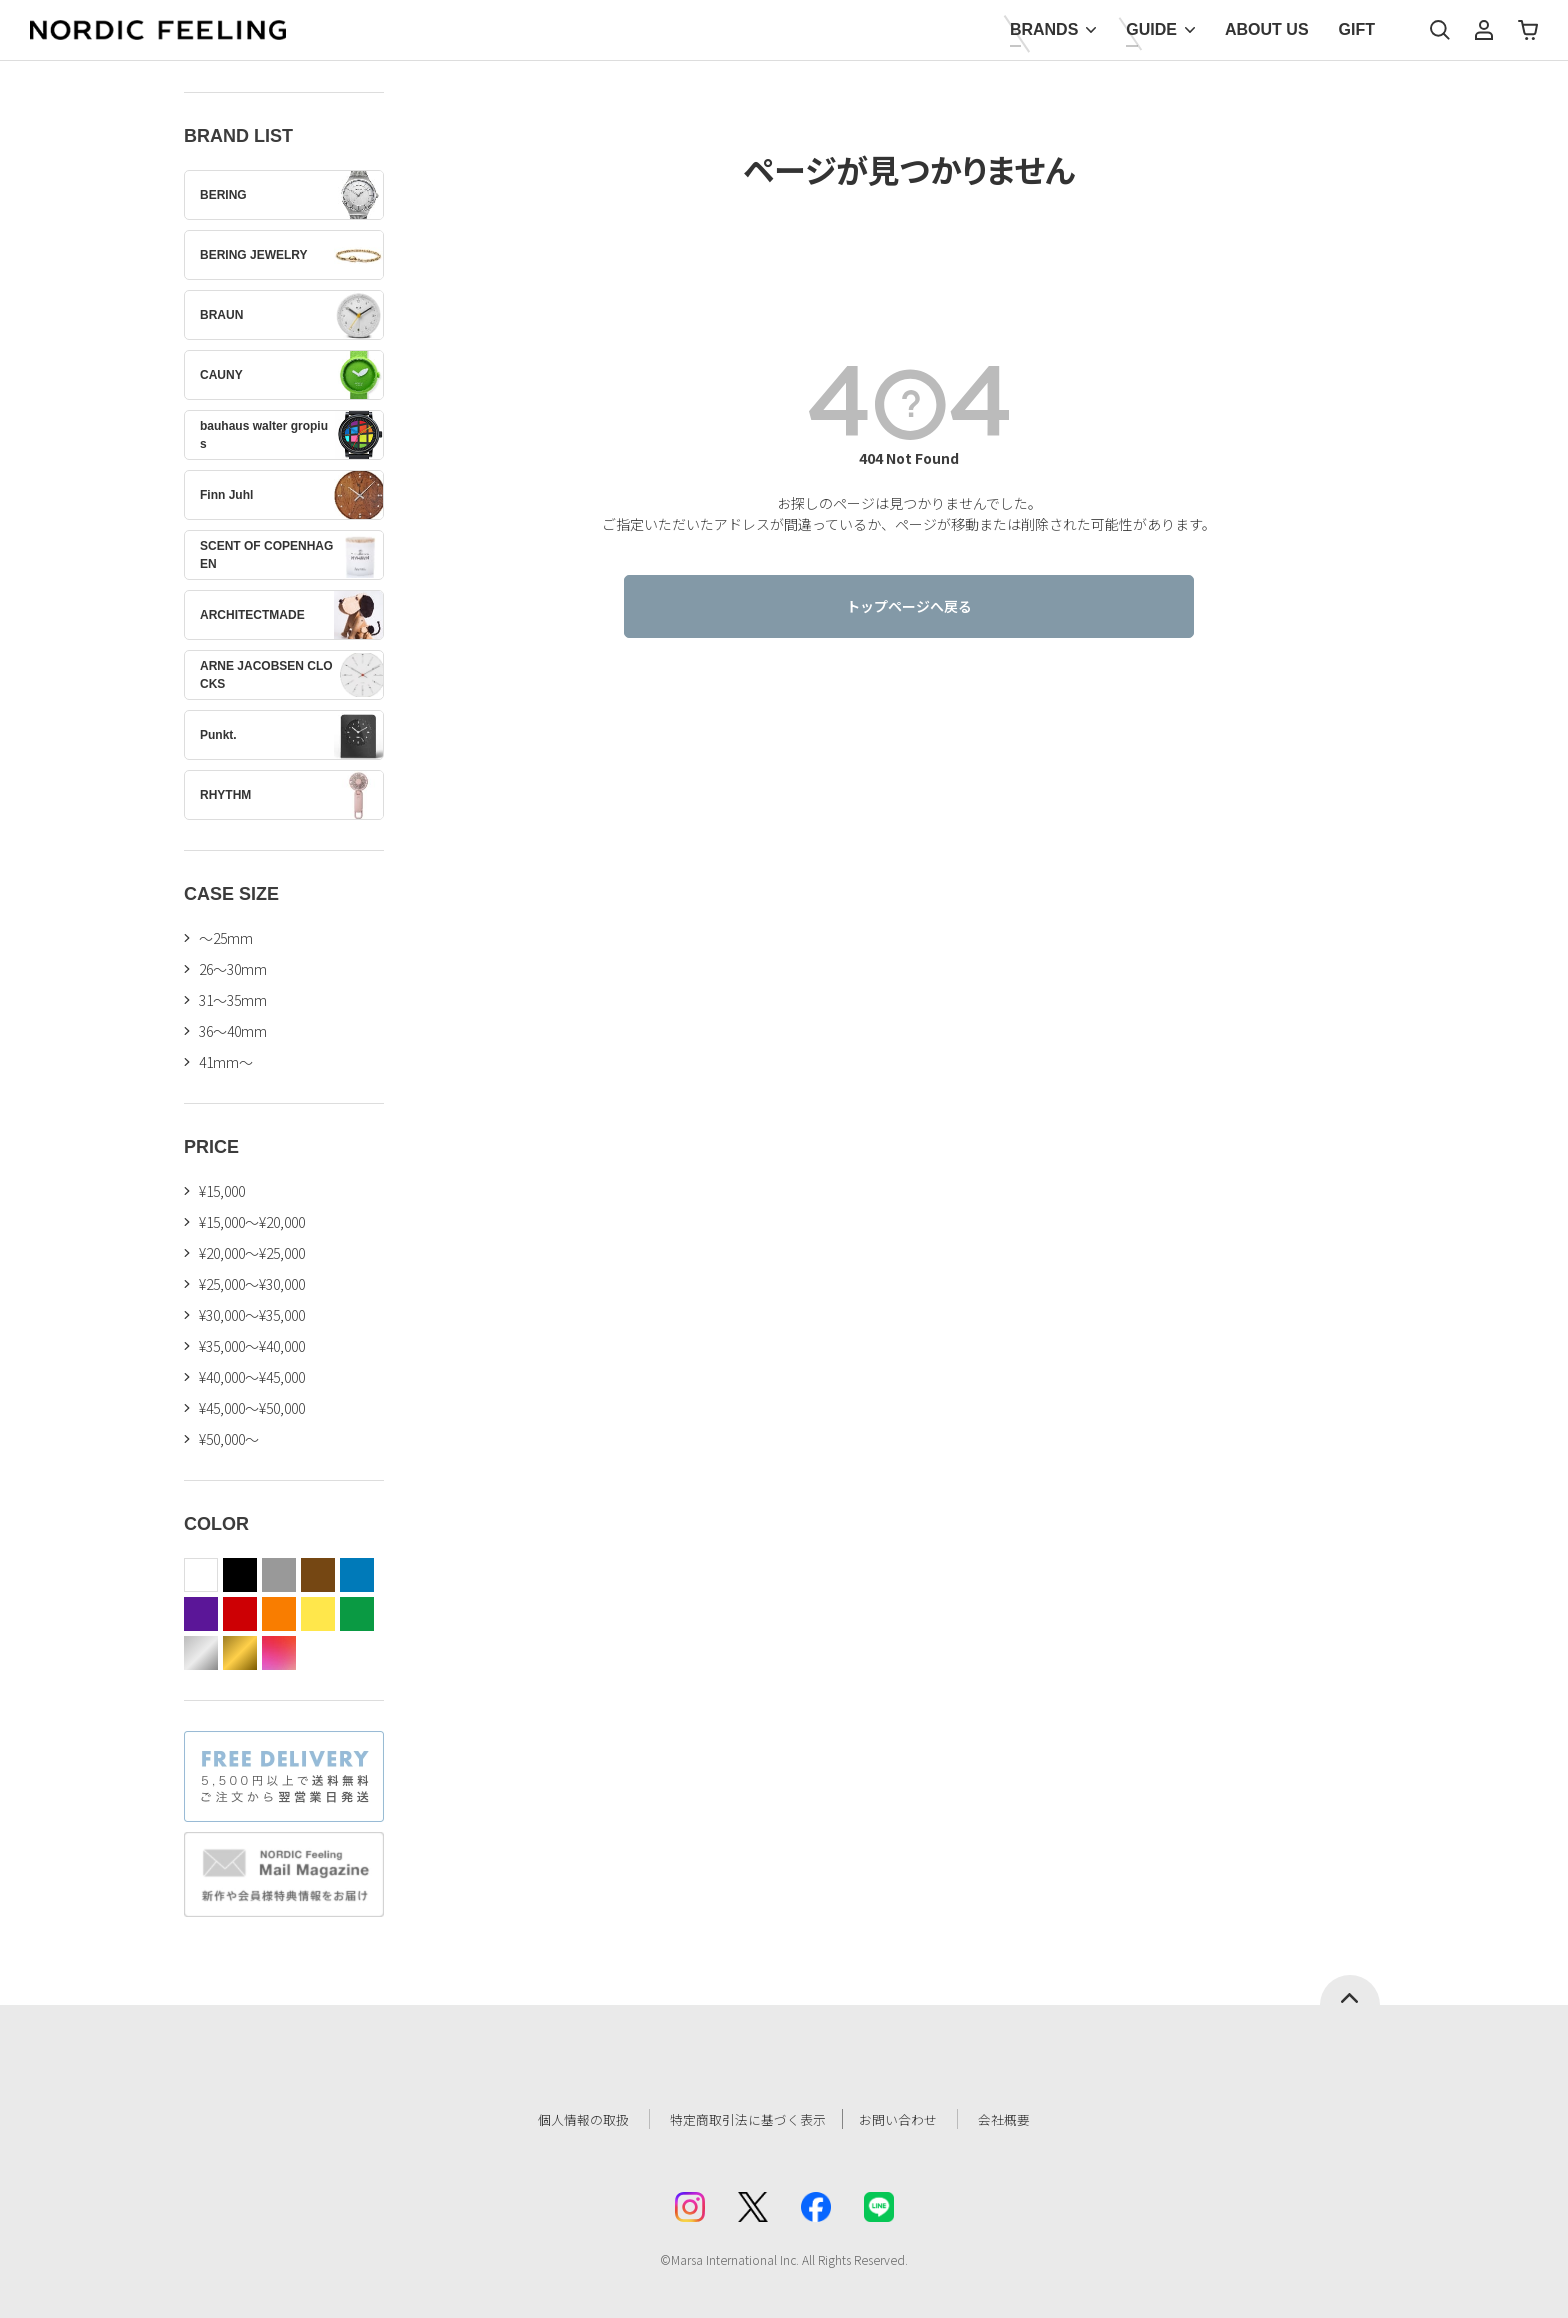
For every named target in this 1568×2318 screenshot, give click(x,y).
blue (357, 1575)
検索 (1440, 30)
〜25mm (226, 938)
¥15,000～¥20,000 (252, 1222)
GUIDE (1151, 29)
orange (279, 1614)
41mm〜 (226, 1062)
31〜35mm (233, 1000)
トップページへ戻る (909, 606)
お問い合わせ (910, 2119)
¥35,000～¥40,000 (252, 1346)
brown (318, 1575)
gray (279, 1575)
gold (240, 1653)
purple (201, 1614)
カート (1528, 30)
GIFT (1357, 29)
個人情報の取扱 (569, 2119)
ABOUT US (1267, 29)
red (240, 1614)
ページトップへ (1350, 1990)
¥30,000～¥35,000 (252, 1315)
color (279, 1653)
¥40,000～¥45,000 (252, 1377)
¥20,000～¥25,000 (252, 1253)
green (357, 1614)
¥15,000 (222, 1191)
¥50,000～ (229, 1439)
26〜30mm (233, 969)
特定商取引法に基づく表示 (743, 2119)
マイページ (1484, 30)
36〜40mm (233, 1031)
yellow (318, 1614)
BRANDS (1044, 29)
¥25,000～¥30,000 (252, 1284)
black (240, 1575)
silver (201, 1653)
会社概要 (1021, 2119)
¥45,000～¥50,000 (252, 1408)
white (201, 1575)
